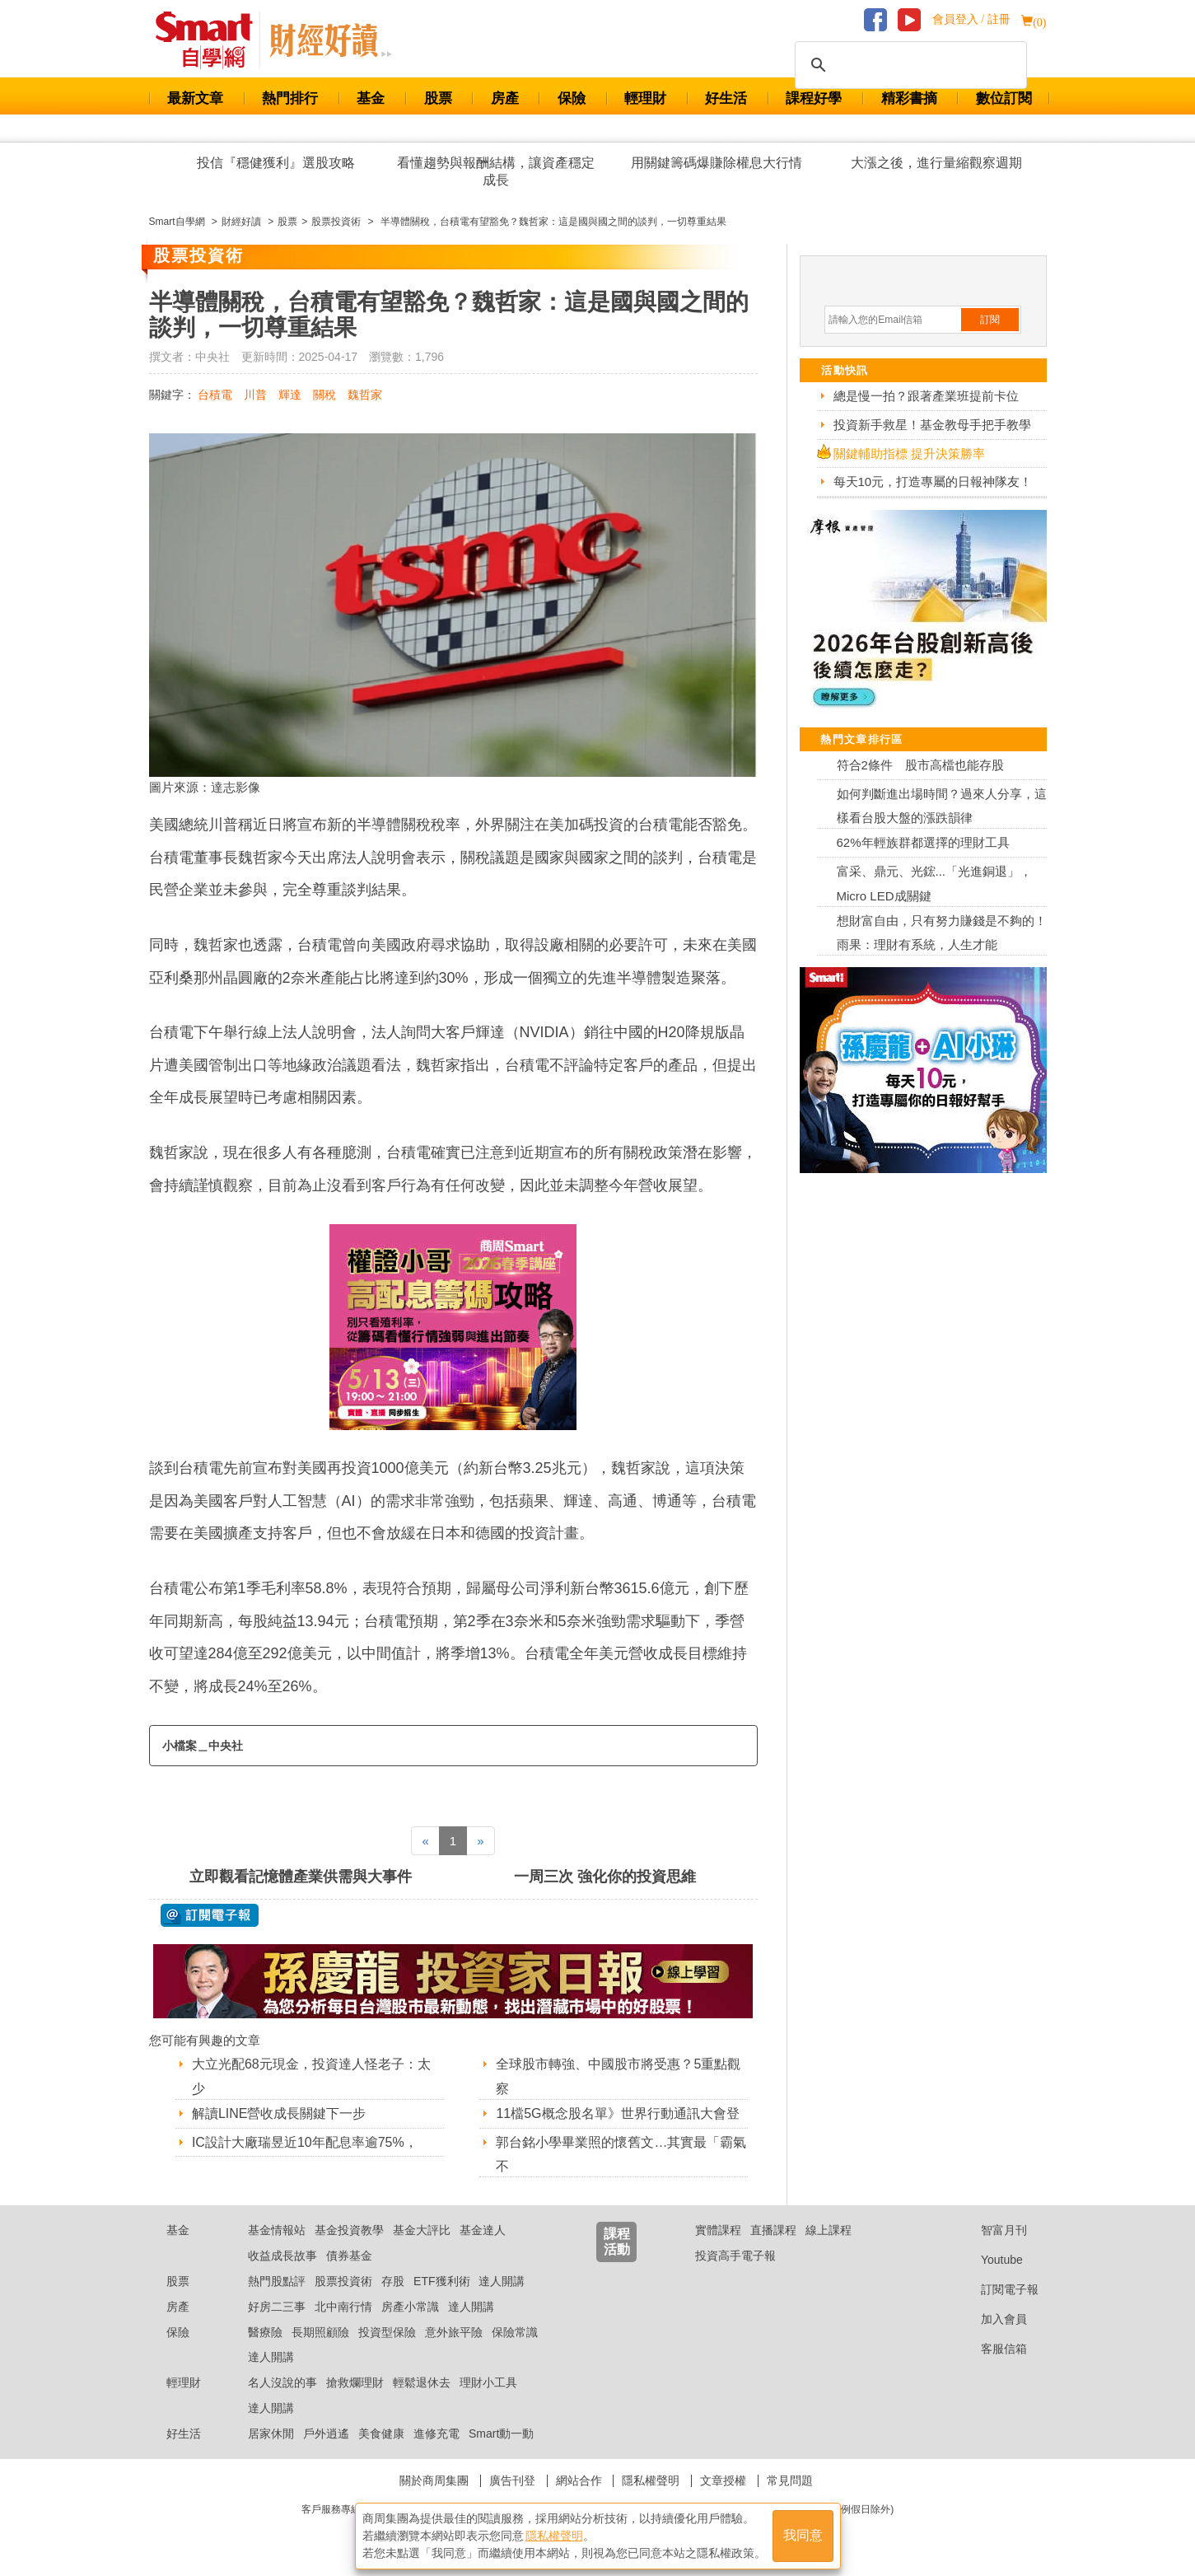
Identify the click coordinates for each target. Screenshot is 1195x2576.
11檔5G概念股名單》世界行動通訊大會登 (617, 2113)
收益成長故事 (282, 2255)
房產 (505, 98)
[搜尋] (908, 65)
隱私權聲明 (650, 2480)
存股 (392, 2281)
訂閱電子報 (997, 2289)
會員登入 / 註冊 (971, 19)
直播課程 (773, 2230)
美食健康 (381, 2433)
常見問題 (790, 2480)
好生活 (726, 98)
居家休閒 (271, 2433)
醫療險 (265, 2332)
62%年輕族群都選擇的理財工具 (923, 842)
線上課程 (828, 2230)
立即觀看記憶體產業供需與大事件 (300, 1876)
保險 (572, 98)
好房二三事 (277, 2306)
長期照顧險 (320, 2332)
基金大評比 (421, 2230)
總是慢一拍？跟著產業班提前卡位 (926, 396)
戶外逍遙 (326, 2433)
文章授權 (723, 2480)
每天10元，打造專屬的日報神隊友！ (933, 482)
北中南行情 (343, 2306)
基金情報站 (277, 2230)
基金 (371, 98)
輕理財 (645, 98)
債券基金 (349, 2255)
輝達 (289, 394)
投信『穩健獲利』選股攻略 (276, 163)
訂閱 (990, 319)
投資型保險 (387, 2332)
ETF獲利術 (441, 2281)
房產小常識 (410, 2306)
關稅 (324, 394)
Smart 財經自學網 (211, 40)
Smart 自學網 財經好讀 (330, 40)
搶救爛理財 (355, 2382)
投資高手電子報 (735, 2255)
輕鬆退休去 (421, 2382)
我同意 (803, 2536)
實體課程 (718, 2230)
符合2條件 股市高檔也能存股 (920, 765)
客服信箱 (991, 2348)
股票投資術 (343, 2281)
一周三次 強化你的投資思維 (605, 1876)
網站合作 (579, 2480)
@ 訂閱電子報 (210, 1915)
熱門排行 (290, 98)
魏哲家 (365, 394)
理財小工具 (488, 2382)
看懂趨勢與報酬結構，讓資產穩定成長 (496, 171)
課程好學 (814, 98)
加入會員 (991, 2319)
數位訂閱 (1004, 98)
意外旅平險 (454, 2332)
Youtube (989, 2259)
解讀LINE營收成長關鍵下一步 (279, 2113)
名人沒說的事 (282, 2382)
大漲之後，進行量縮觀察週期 (936, 163)
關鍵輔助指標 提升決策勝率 (909, 453)
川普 (255, 394)
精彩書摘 (909, 98)
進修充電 (436, 2433)
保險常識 (515, 2332)
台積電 (215, 394)
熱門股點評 (277, 2281)
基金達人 (483, 2230)
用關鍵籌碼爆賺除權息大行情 (716, 163)
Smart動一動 (501, 2433)
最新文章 (195, 98)
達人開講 (501, 2281)
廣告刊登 (512, 2480)
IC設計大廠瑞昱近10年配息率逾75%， (305, 2142)
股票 (438, 98)
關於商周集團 (434, 2480)
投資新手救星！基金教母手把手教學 (932, 425)
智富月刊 (991, 2230)
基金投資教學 (349, 2230)
